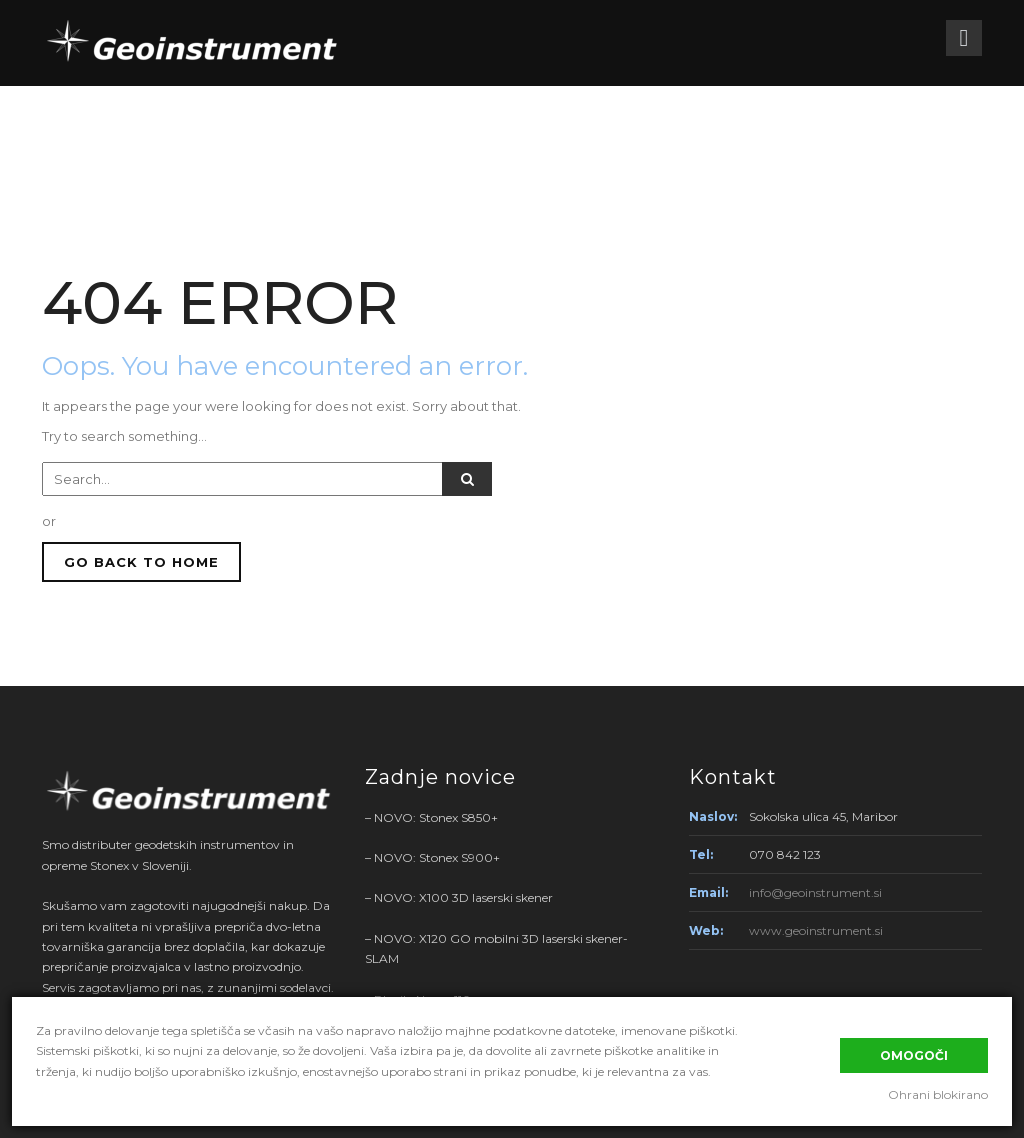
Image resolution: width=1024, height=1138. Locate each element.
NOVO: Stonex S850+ (436, 817)
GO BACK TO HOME (141, 562)
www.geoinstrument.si (816, 930)
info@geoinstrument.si (815, 892)
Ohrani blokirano (938, 1094)
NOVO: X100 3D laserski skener (463, 897)
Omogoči (914, 1055)
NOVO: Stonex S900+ (437, 857)
